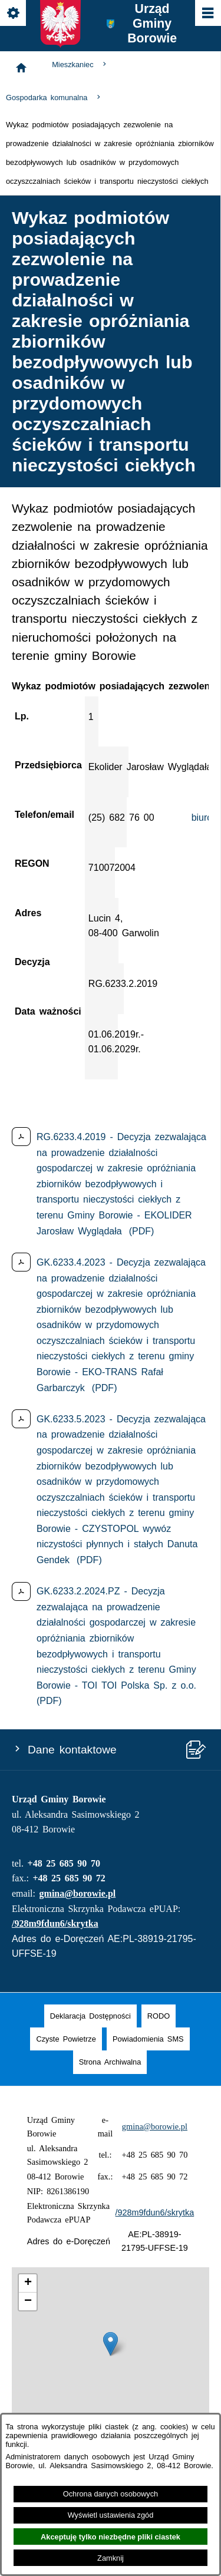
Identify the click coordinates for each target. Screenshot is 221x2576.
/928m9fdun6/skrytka (55, 1923)
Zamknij (110, 2558)
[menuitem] (90, 2015)
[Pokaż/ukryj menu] (207, 14)
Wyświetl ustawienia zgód (111, 2515)
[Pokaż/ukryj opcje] (14, 14)
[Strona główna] (21, 67)
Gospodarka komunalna (54, 97)
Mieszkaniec (80, 64)
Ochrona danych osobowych (110, 2493)
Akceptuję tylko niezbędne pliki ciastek (110, 2536)
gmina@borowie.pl (77, 1893)
